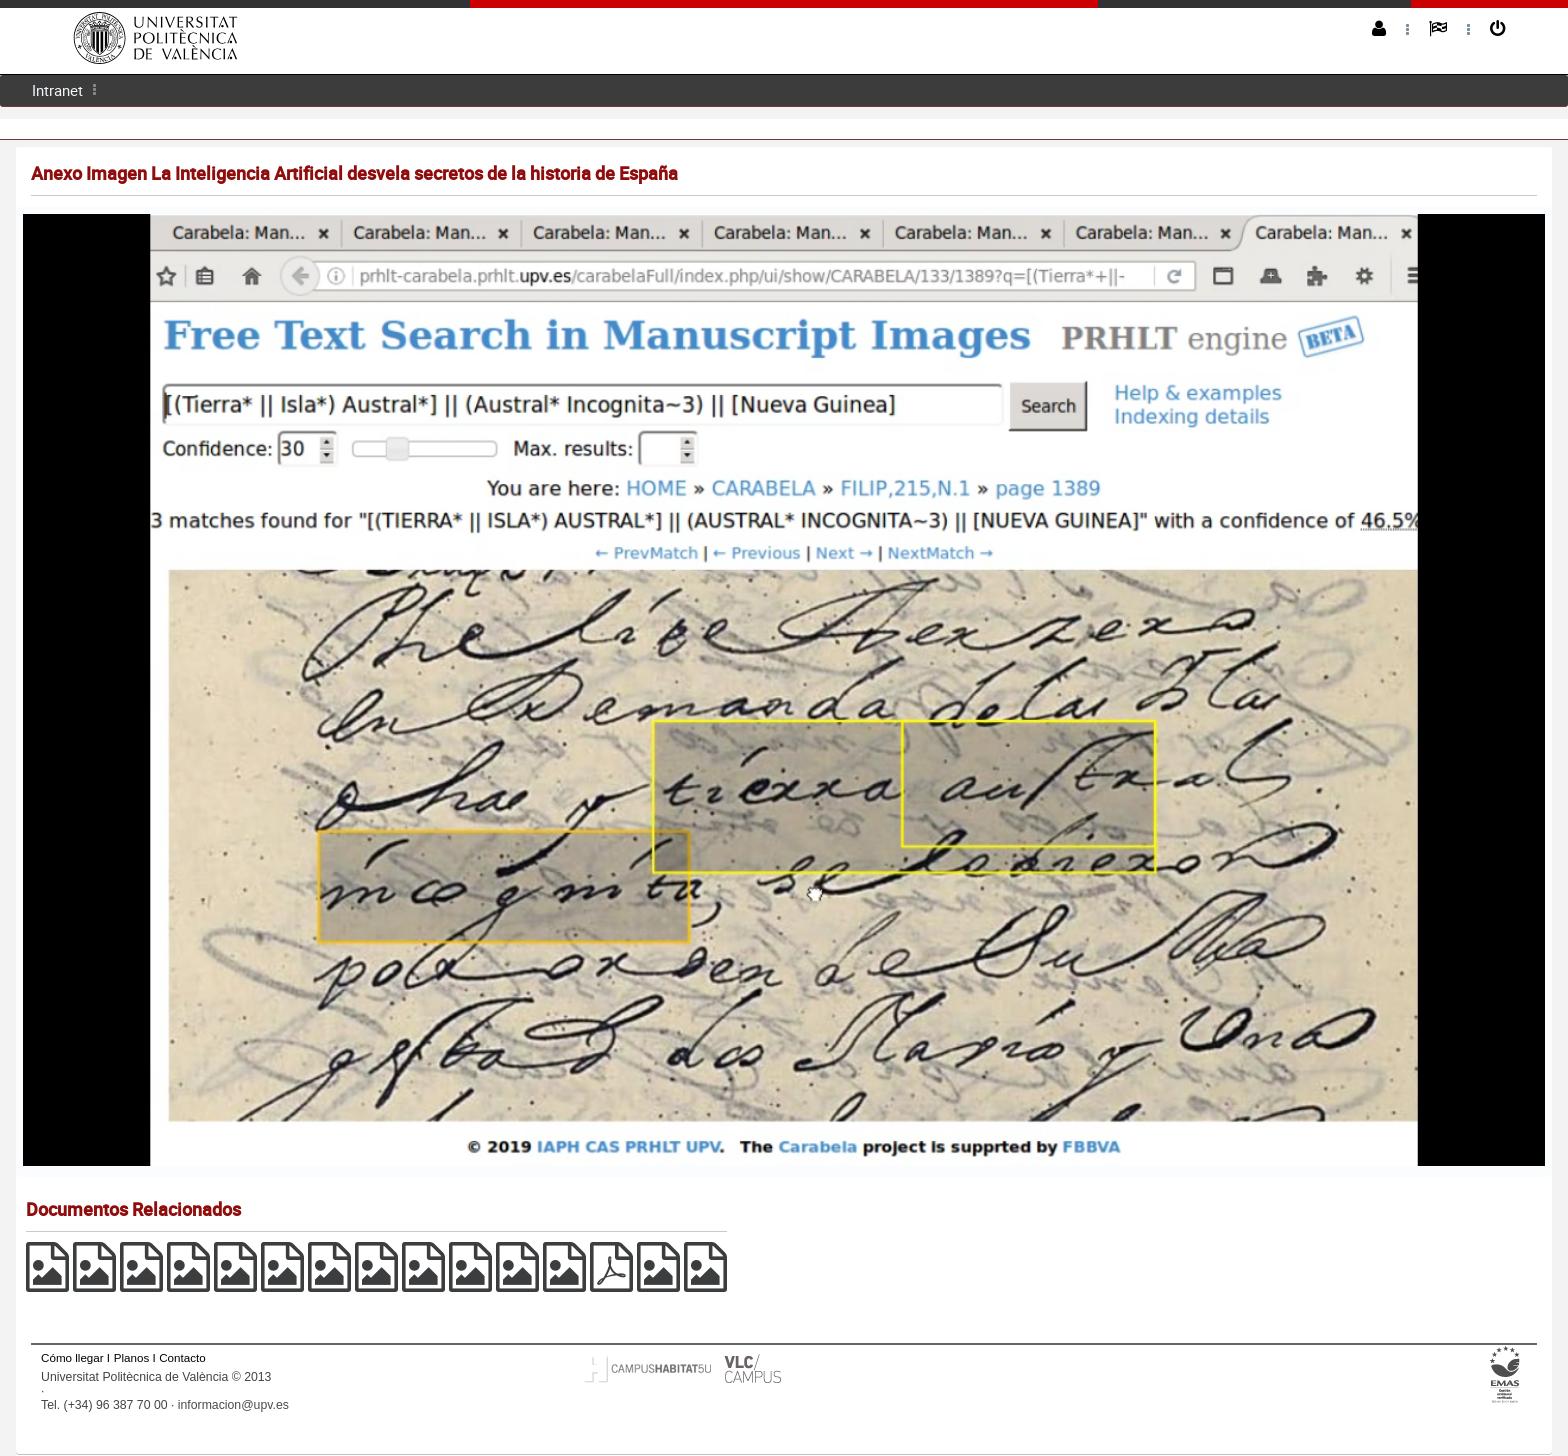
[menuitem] (57, 90)
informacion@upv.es (233, 1405)
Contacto (182, 1357)
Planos (132, 1357)
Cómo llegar (72, 1357)
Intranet (57, 90)
